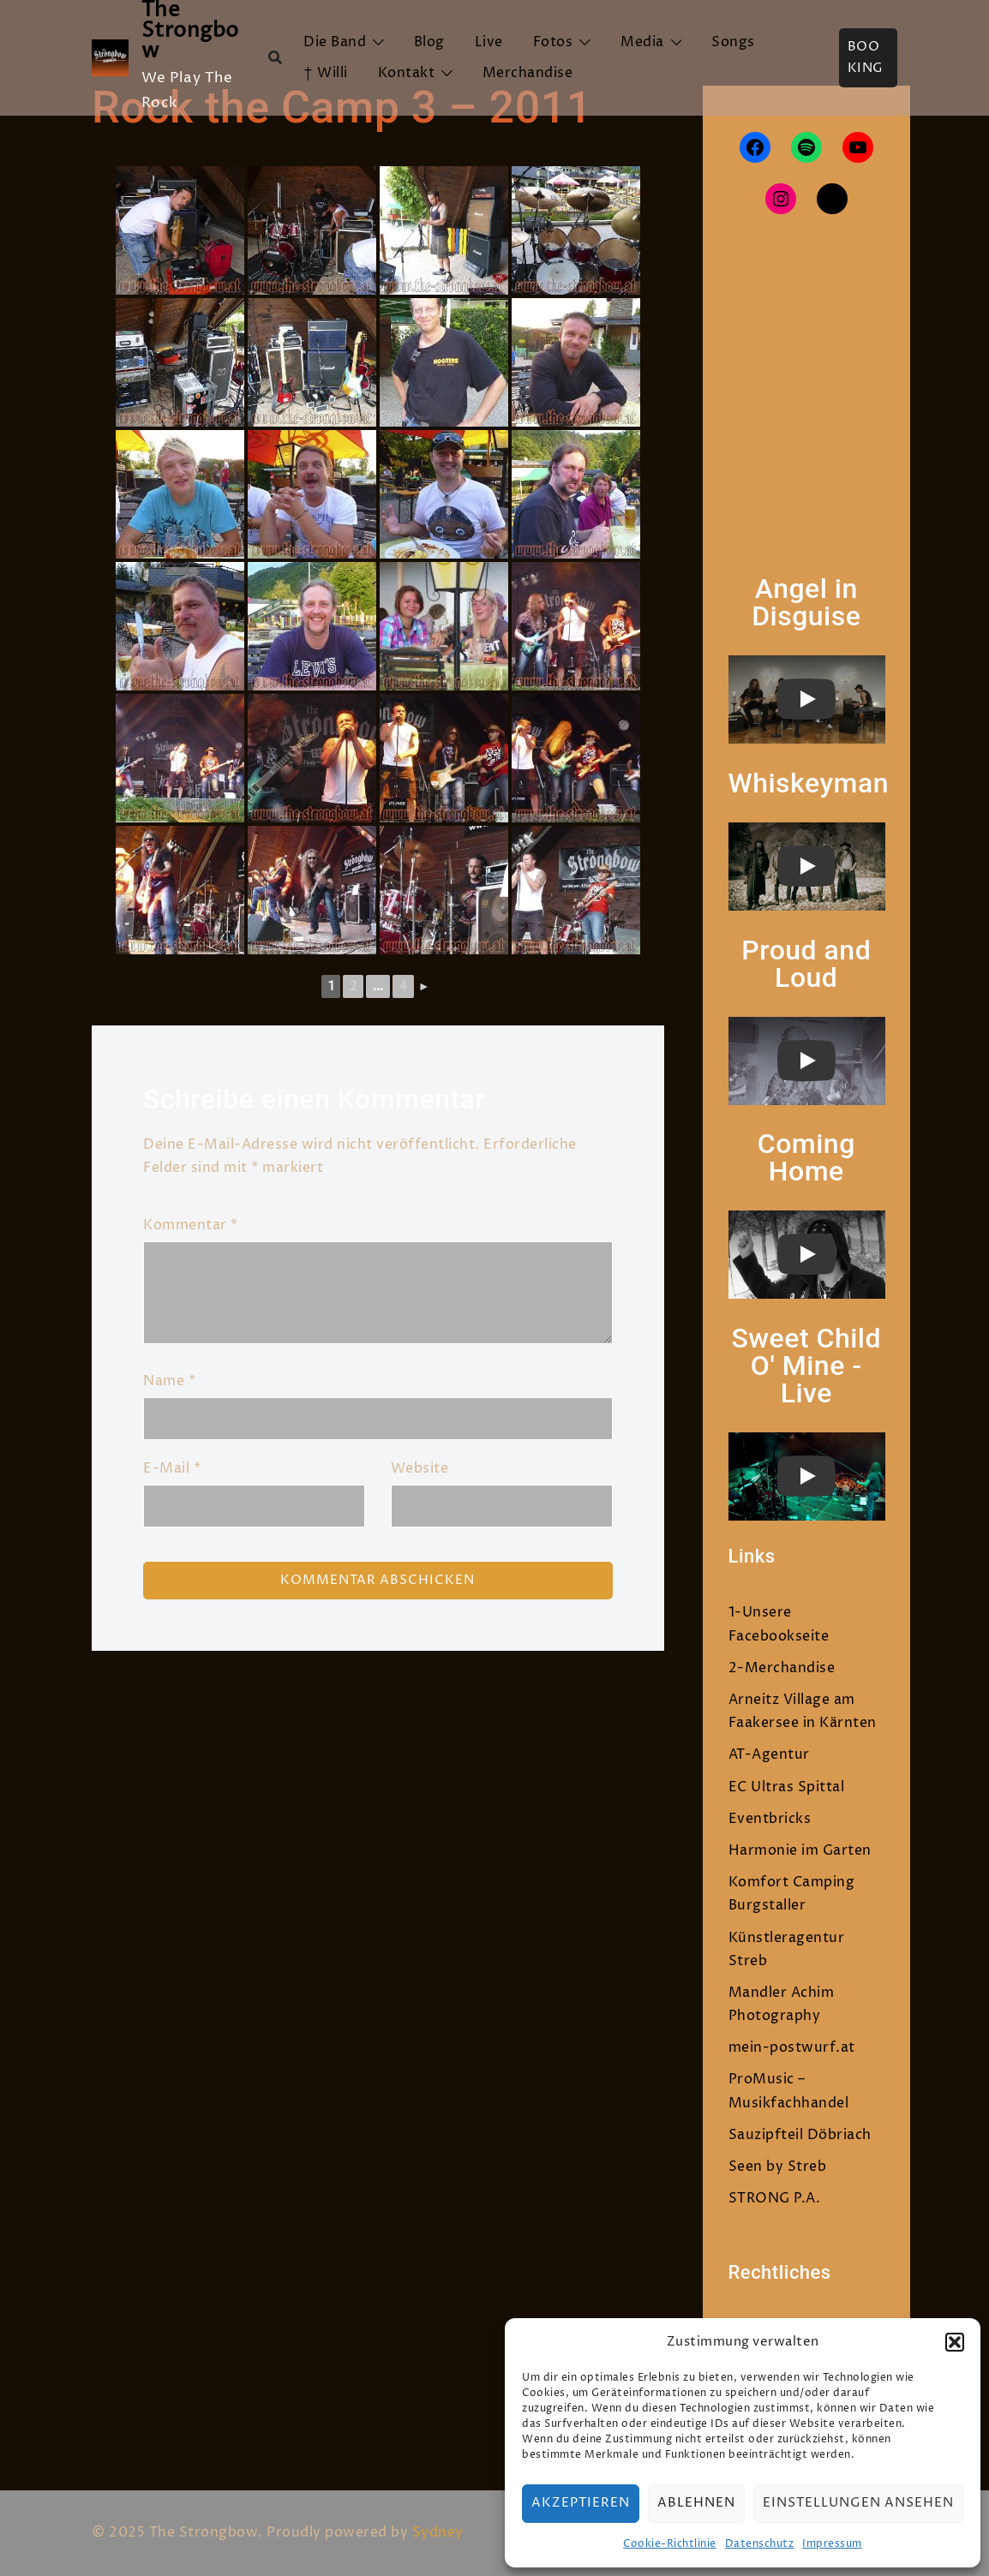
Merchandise (528, 72)
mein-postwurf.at (791, 2047)
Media (642, 42)
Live (489, 42)
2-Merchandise (782, 1668)
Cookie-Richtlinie (669, 2544)
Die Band (334, 42)
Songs (733, 42)
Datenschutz (759, 2544)
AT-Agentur (769, 1754)
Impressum (832, 2544)
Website (420, 1468)
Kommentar (190, 1225)
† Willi (325, 72)
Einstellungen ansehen (858, 2503)
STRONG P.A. (774, 2198)
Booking (866, 58)
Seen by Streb (777, 2166)
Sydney (438, 2532)
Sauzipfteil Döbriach (800, 2134)
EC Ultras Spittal (786, 1787)
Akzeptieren (580, 2503)
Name (169, 1381)
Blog (429, 42)
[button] (954, 2342)
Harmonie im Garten (800, 1850)
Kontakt (406, 72)
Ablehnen (696, 2503)
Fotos (553, 42)
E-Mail (172, 1468)
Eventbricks (770, 1818)
